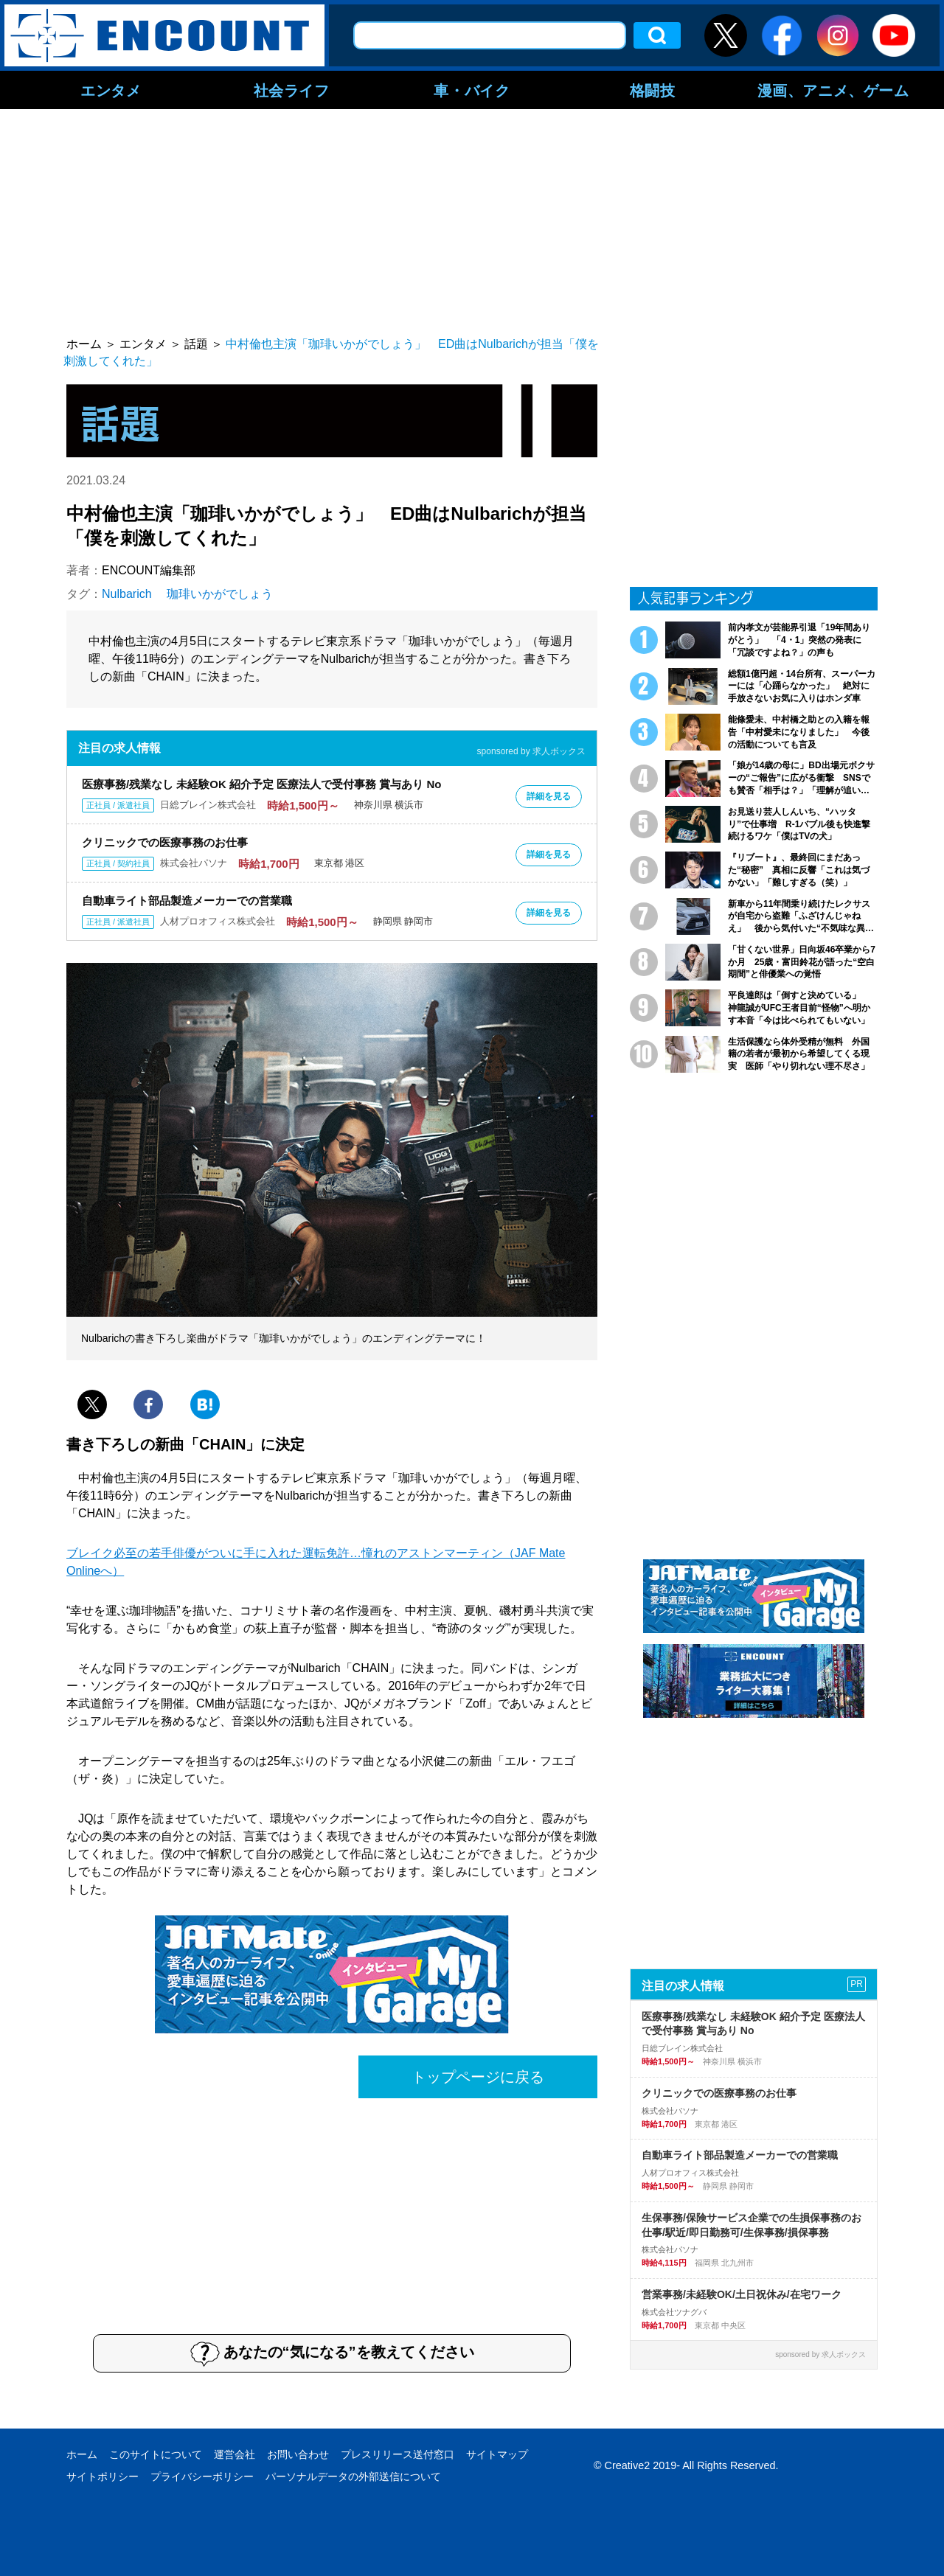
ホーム (81, 2454)
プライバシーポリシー (202, 2476)
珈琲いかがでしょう (220, 594)
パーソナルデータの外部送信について (353, 2476)
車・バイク (472, 90)
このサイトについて (155, 2454)
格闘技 (653, 90)
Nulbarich (127, 594)
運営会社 (234, 2454)
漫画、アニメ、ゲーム (833, 90)
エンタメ (110, 90)
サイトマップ (497, 2454)
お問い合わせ (298, 2454)
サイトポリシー (102, 2476)
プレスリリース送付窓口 (397, 2454)
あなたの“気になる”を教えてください (332, 2353)
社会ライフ (292, 90)
